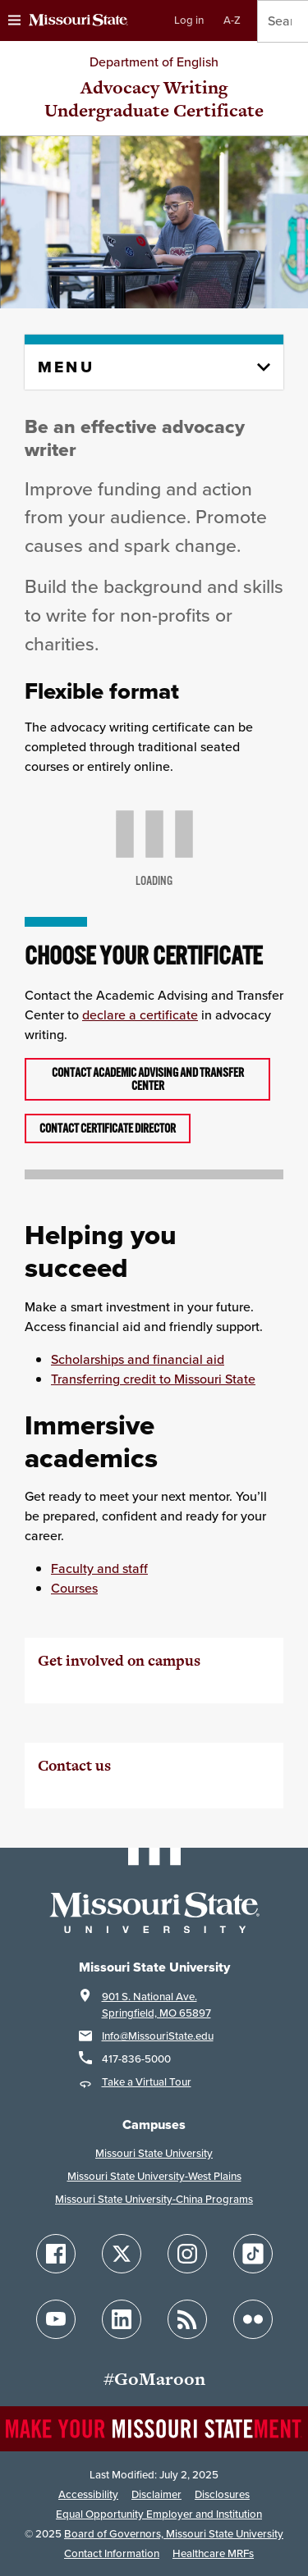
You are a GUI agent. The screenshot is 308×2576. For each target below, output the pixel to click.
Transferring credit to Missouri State (153, 1379)
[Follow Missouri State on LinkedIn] (121, 2319)
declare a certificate (140, 1014)
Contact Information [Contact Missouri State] (111, 2553)
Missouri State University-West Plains (154, 2176)
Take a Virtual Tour (146, 2082)
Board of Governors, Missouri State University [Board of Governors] (173, 2534)
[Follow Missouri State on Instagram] (187, 2253)
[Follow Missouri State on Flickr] (253, 2319)
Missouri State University (154, 2153)
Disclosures (222, 2494)
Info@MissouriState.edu (158, 2036)
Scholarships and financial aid (137, 1359)
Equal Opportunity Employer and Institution (159, 2514)
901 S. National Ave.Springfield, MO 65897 (156, 2005)
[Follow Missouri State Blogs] (187, 2319)
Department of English (154, 61)
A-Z (232, 20)
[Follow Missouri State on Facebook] (56, 2253)
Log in (189, 20)
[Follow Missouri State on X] (121, 2253)
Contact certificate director (107, 1128)
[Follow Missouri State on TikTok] (253, 2253)
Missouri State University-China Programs (154, 2199)
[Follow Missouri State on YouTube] (56, 2319)
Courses (74, 1588)
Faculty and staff (99, 1568)
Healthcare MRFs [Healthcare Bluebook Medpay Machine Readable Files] (213, 2553)
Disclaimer (156, 2494)
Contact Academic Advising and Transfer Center (148, 1079)
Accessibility (88, 2494)
